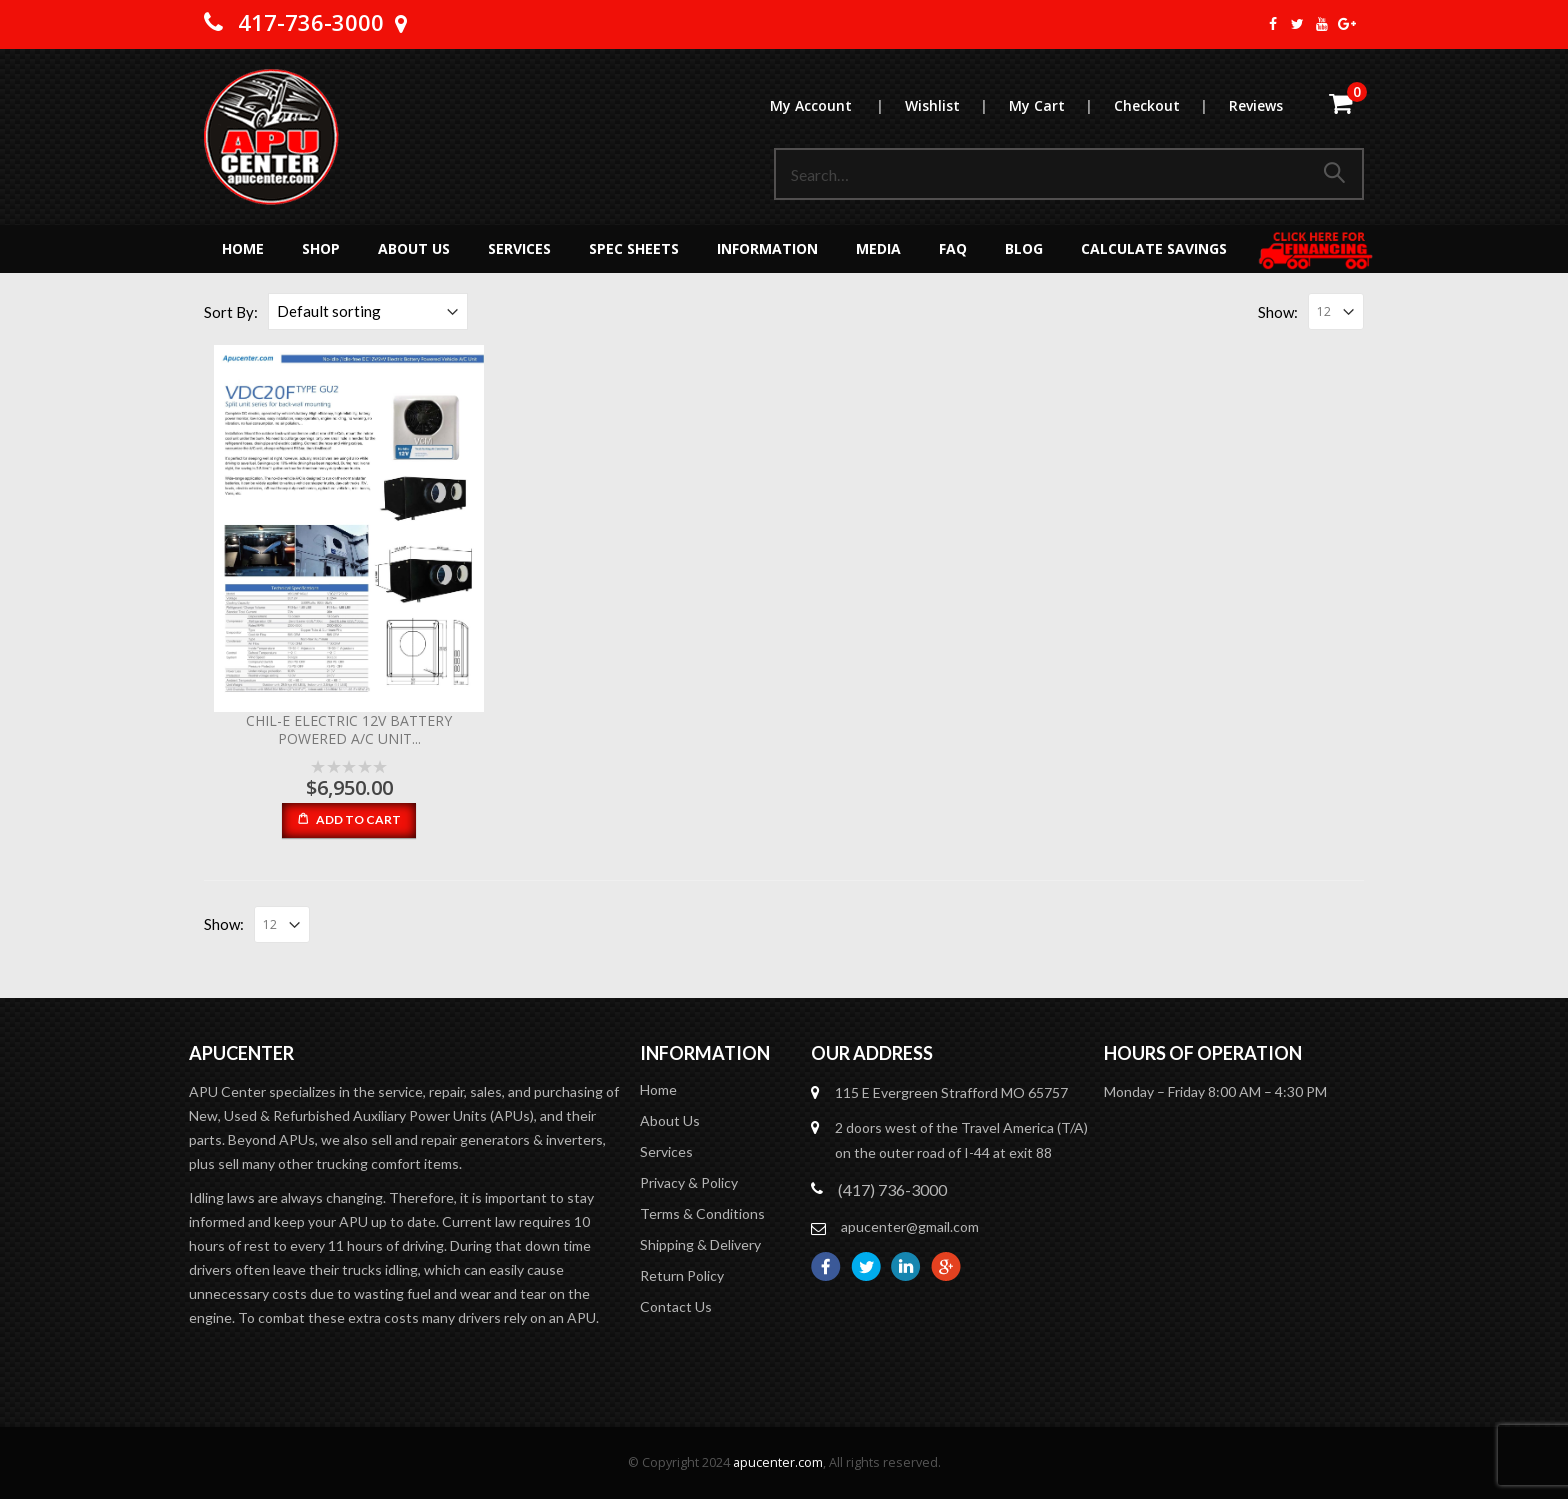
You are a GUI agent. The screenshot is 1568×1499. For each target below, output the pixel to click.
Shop (321, 248)
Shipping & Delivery (700, 1244)
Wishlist (956, 105)
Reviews (1256, 105)
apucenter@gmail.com (910, 1226)
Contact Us (676, 1306)
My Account (836, 105)
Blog (1024, 248)
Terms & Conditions (702, 1213)
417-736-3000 (311, 22)
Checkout (1170, 105)
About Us (414, 248)
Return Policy (682, 1275)
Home (243, 248)
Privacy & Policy (689, 1182)
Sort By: (231, 312)
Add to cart (358, 819)
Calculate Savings (1154, 248)
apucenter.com (778, 1462)
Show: (1278, 312)
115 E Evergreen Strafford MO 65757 (951, 1092)
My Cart (1060, 105)
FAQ (953, 248)
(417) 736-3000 (892, 1189)
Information (767, 248)
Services (519, 248)
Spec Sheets (634, 248)
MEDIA (878, 248)
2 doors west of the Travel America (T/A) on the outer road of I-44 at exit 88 (961, 1140)
